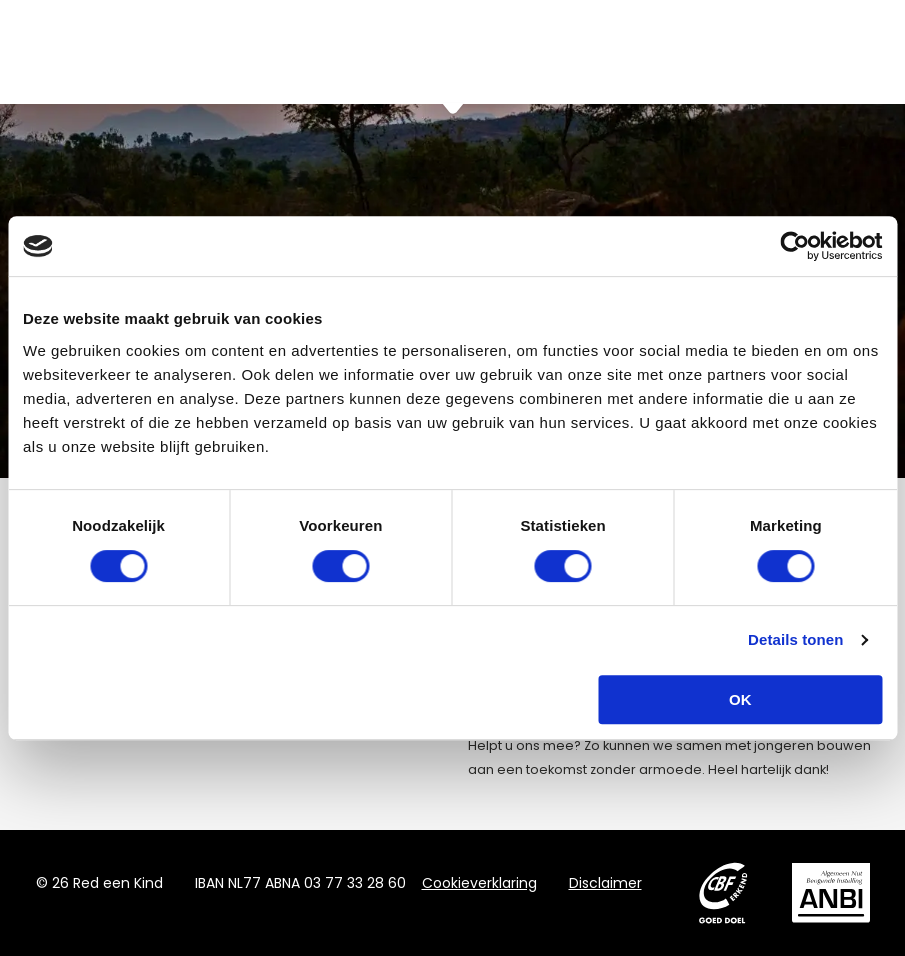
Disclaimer (605, 883)
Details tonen (795, 639)
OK (740, 699)
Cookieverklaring (479, 883)
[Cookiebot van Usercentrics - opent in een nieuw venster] (794, 246)
